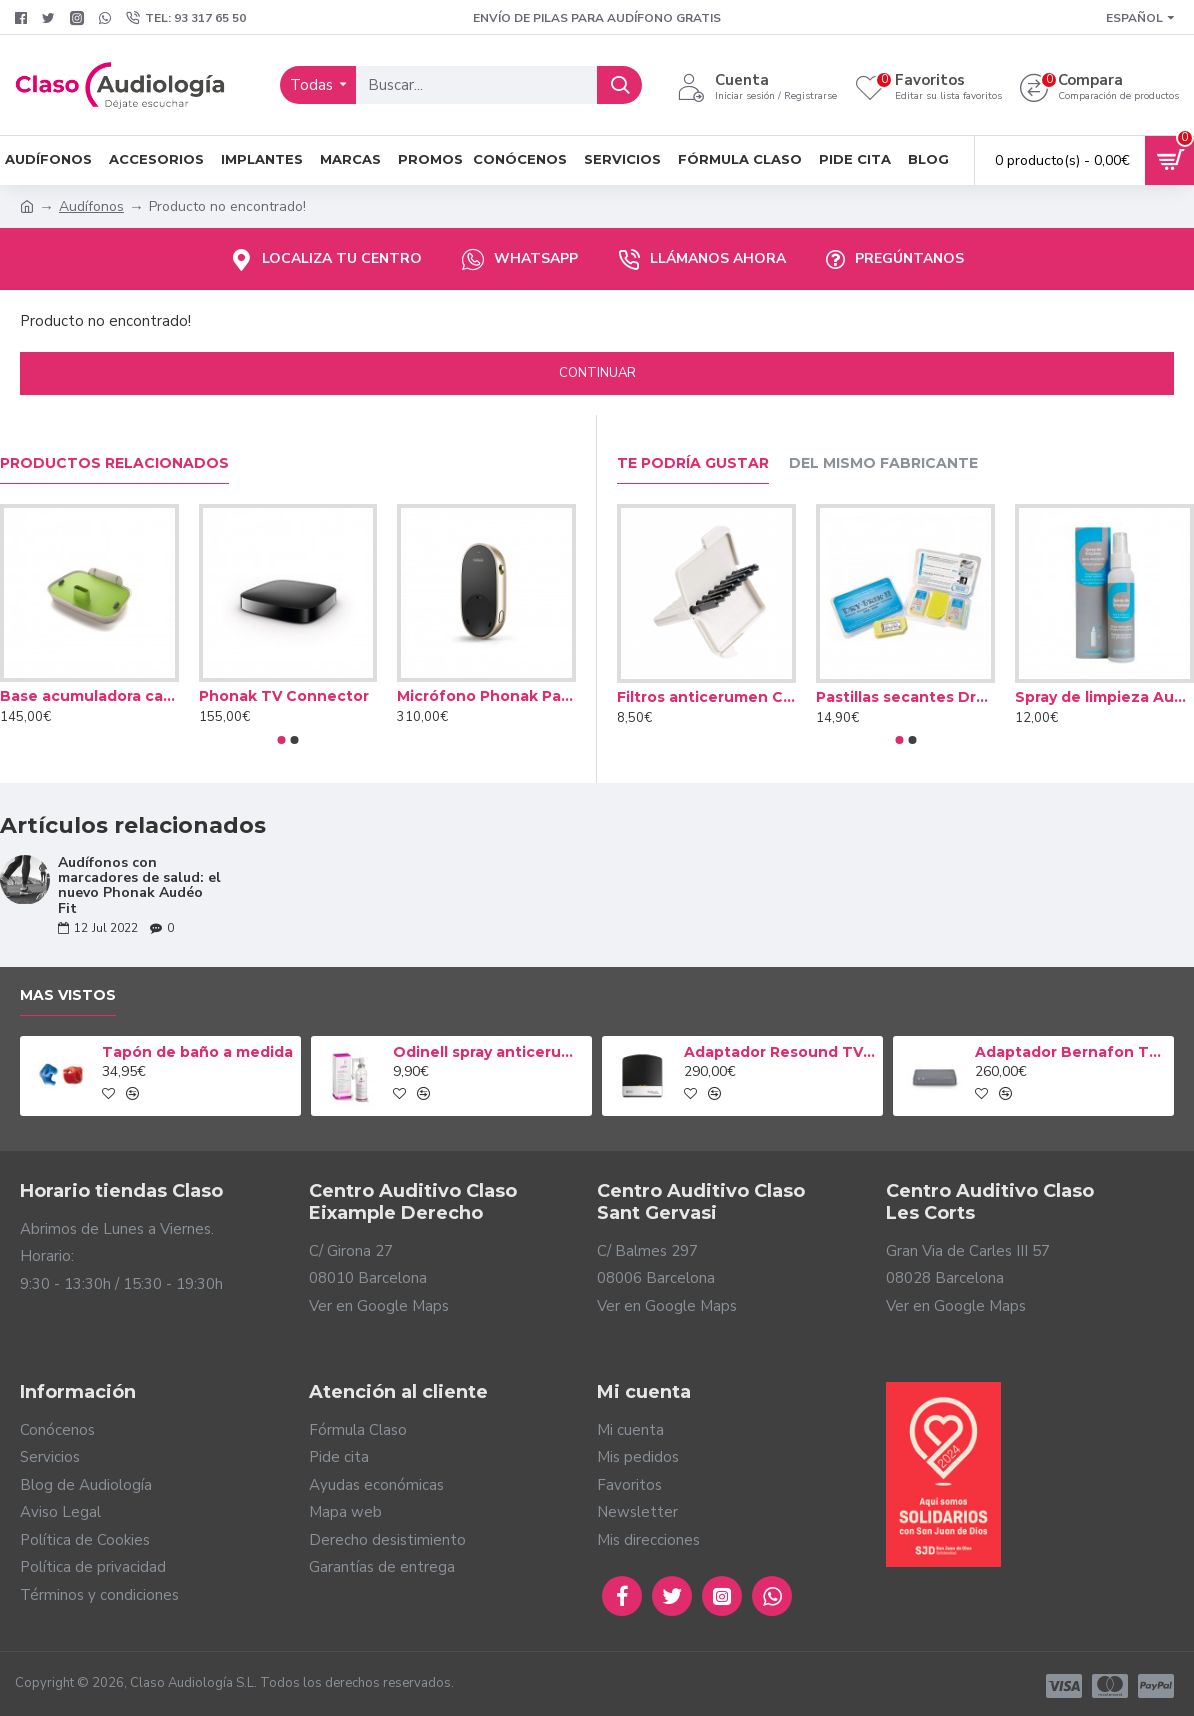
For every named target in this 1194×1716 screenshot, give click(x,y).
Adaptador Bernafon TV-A (1071, 1052)
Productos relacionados (114, 463)
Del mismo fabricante (883, 463)
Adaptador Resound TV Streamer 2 (780, 1052)
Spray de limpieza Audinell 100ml (1104, 697)
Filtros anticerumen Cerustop (706, 697)
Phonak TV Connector (284, 696)
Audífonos (91, 206)
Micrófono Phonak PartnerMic (486, 696)
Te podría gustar (693, 463)
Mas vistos (68, 995)
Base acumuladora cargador (89, 696)
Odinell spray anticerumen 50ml (489, 1052)
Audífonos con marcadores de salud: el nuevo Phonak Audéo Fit (139, 886)
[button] (282, 740)
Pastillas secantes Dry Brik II (905, 697)
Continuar (597, 373)
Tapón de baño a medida (197, 1052)
